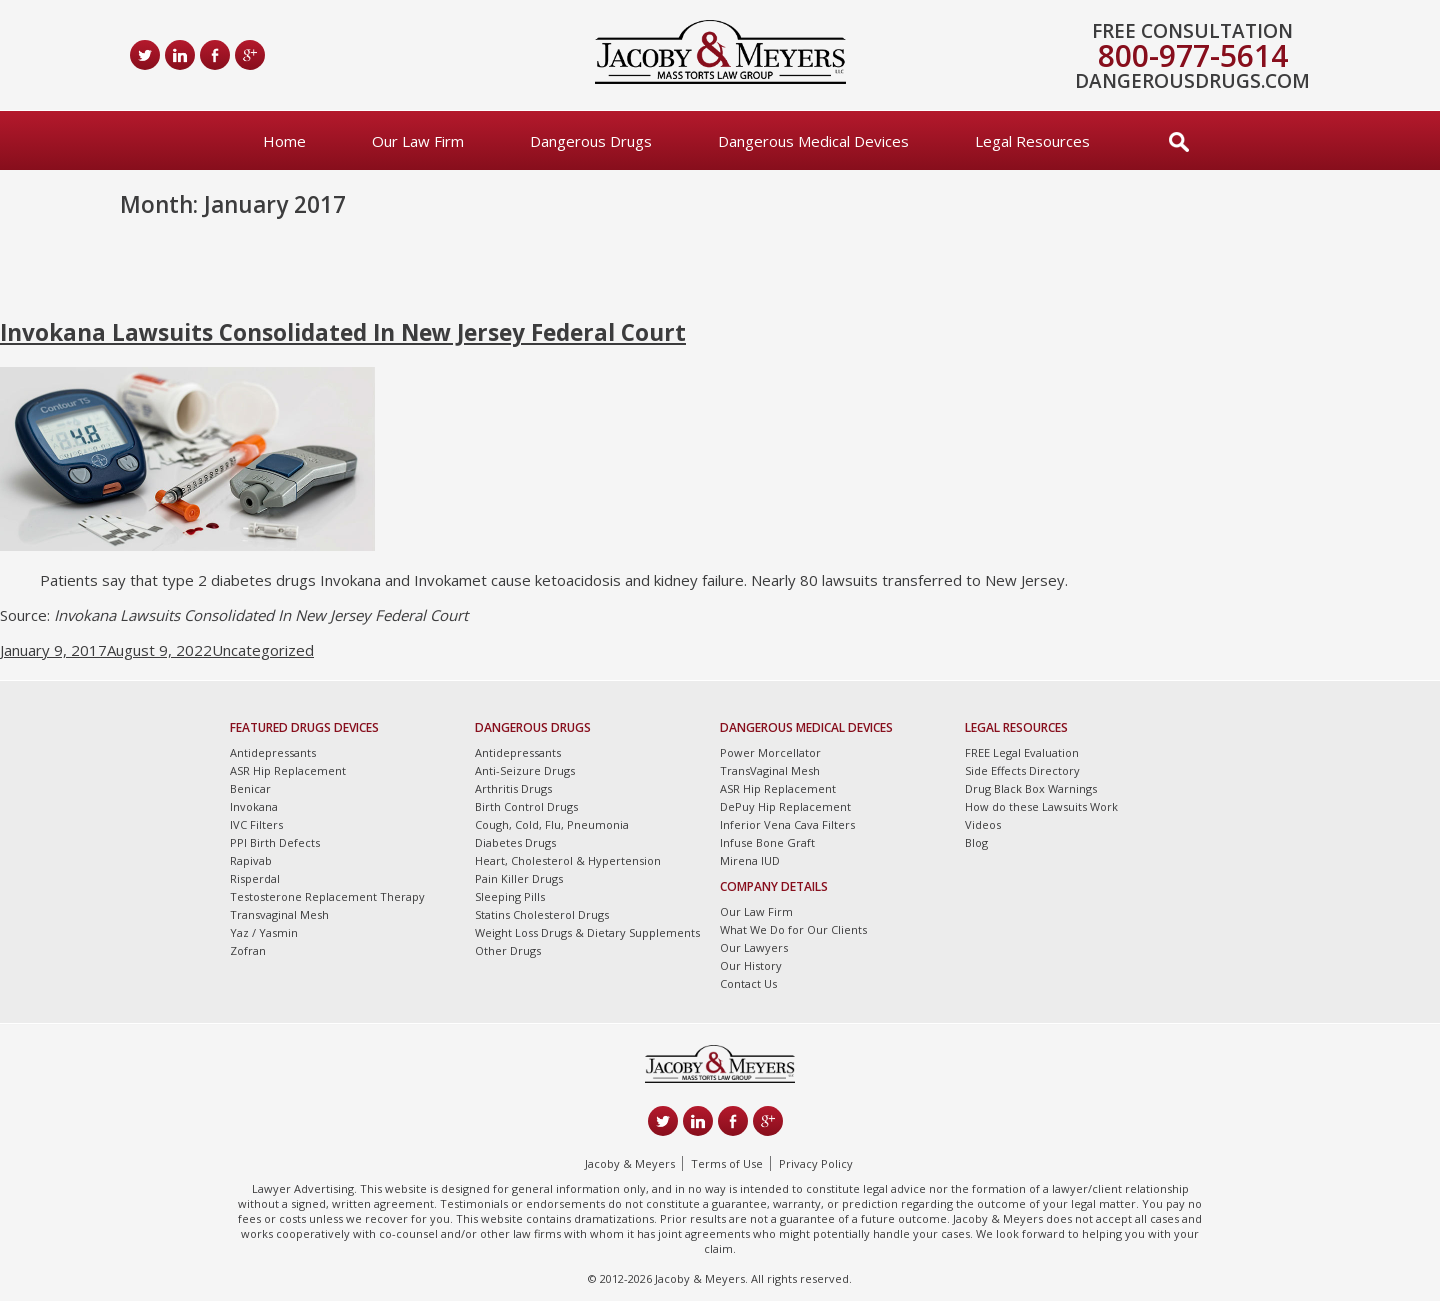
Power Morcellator (770, 752)
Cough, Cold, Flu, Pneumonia (552, 824)
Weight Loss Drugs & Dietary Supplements (587, 932)
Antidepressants (273, 752)
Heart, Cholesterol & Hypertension (568, 860)
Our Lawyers (754, 947)
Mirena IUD (750, 860)
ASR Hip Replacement (288, 770)
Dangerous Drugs (591, 141)
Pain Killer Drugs (519, 878)
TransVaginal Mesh (770, 770)
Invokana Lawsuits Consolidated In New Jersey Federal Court (343, 332)
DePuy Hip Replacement (785, 806)
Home (284, 141)
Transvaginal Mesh (279, 914)
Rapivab (251, 860)
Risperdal (255, 878)
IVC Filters (256, 824)
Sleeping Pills (510, 896)
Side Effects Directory (1022, 770)
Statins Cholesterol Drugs (542, 914)
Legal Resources (1032, 141)
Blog (976, 842)
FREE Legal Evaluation (1022, 752)
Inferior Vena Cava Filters (787, 824)
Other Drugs (508, 950)
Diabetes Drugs (515, 842)
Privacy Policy (816, 1163)
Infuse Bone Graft (767, 842)
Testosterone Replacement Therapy (327, 896)
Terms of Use (727, 1163)
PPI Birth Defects (275, 842)
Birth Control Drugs (526, 806)
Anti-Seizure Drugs (525, 770)
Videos (983, 824)
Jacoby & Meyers (630, 1163)
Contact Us (748, 983)
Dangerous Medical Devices (813, 141)
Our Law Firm (418, 141)
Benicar (250, 788)
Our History (751, 965)
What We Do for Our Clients (793, 929)
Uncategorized (263, 650)
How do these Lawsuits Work (1041, 806)
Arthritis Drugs (513, 788)
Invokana (254, 806)
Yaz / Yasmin (264, 932)
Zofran (248, 950)
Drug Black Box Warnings (1031, 788)
